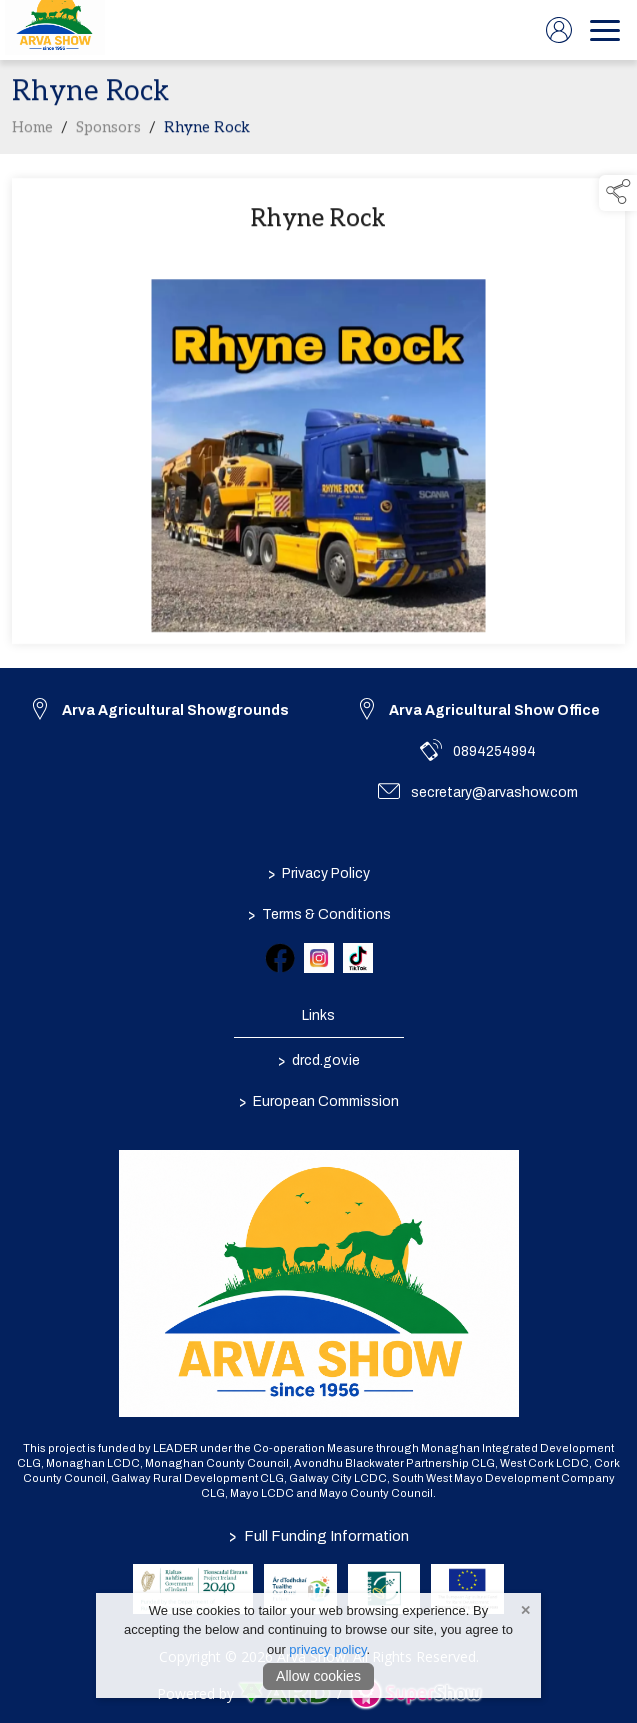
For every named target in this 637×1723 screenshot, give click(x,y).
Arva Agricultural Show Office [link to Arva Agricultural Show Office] (494, 710)
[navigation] (605, 30)
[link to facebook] (280, 958)
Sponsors (108, 132)
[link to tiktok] (358, 958)
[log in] (559, 30)
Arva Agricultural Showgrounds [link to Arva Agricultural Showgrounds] (175, 710)
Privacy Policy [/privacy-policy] (319, 874)
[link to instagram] (319, 958)
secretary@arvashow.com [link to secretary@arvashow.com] (494, 792)
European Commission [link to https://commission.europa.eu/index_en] (319, 1102)
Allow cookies (318, 1676)
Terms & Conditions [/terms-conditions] (318, 915)
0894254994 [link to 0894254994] (494, 751)
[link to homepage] (55, 30)
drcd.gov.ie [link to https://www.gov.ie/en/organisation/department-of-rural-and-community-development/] (319, 1061)
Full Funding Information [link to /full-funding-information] (319, 1536)
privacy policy (327, 1649)
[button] (618, 193)
